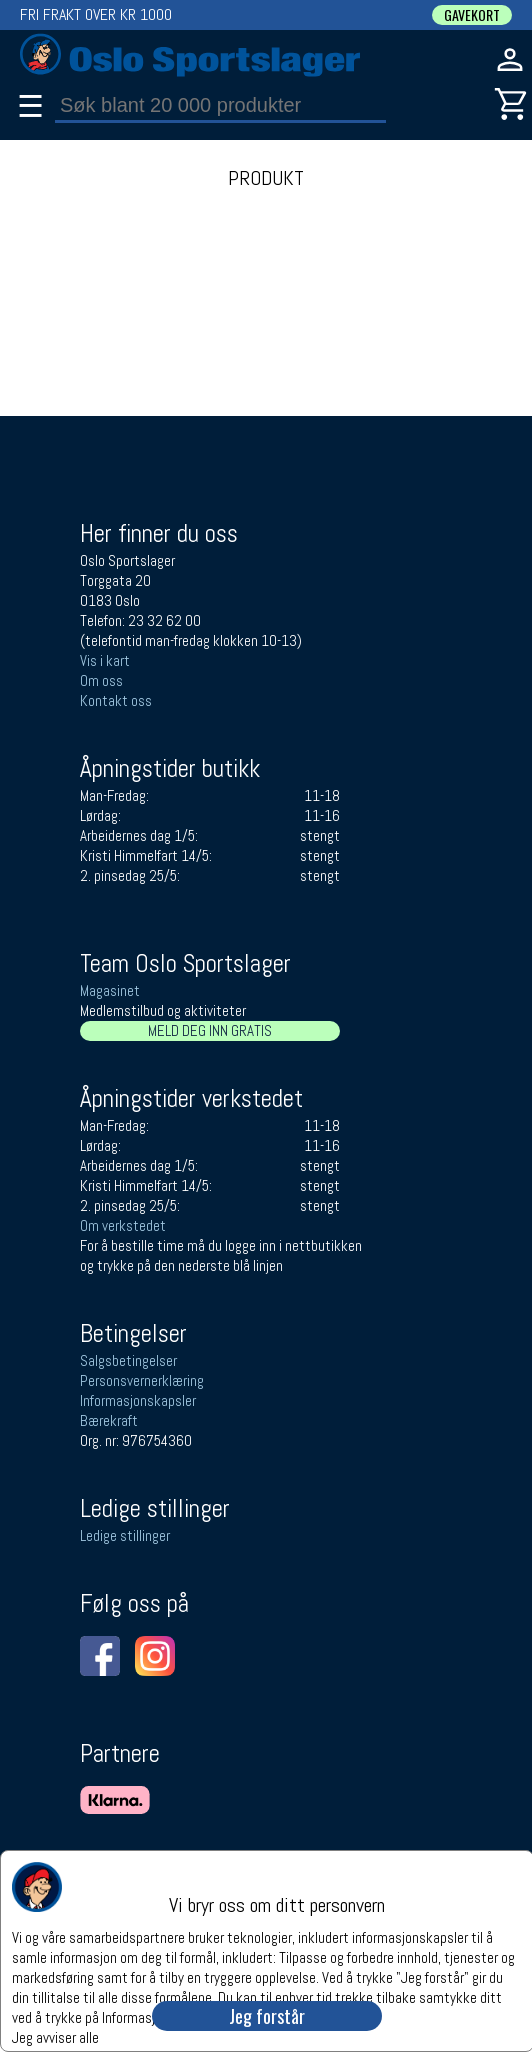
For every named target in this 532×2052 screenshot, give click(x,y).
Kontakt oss (116, 700)
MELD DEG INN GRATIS (210, 1030)
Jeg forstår (267, 2016)
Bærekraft (109, 1420)
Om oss (101, 680)
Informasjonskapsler (138, 1400)
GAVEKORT (472, 15)
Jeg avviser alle (55, 2036)
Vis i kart (105, 660)
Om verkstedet (123, 1225)
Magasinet (110, 990)
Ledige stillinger (125, 1535)
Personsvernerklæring (142, 1380)
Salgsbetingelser (128, 1360)
